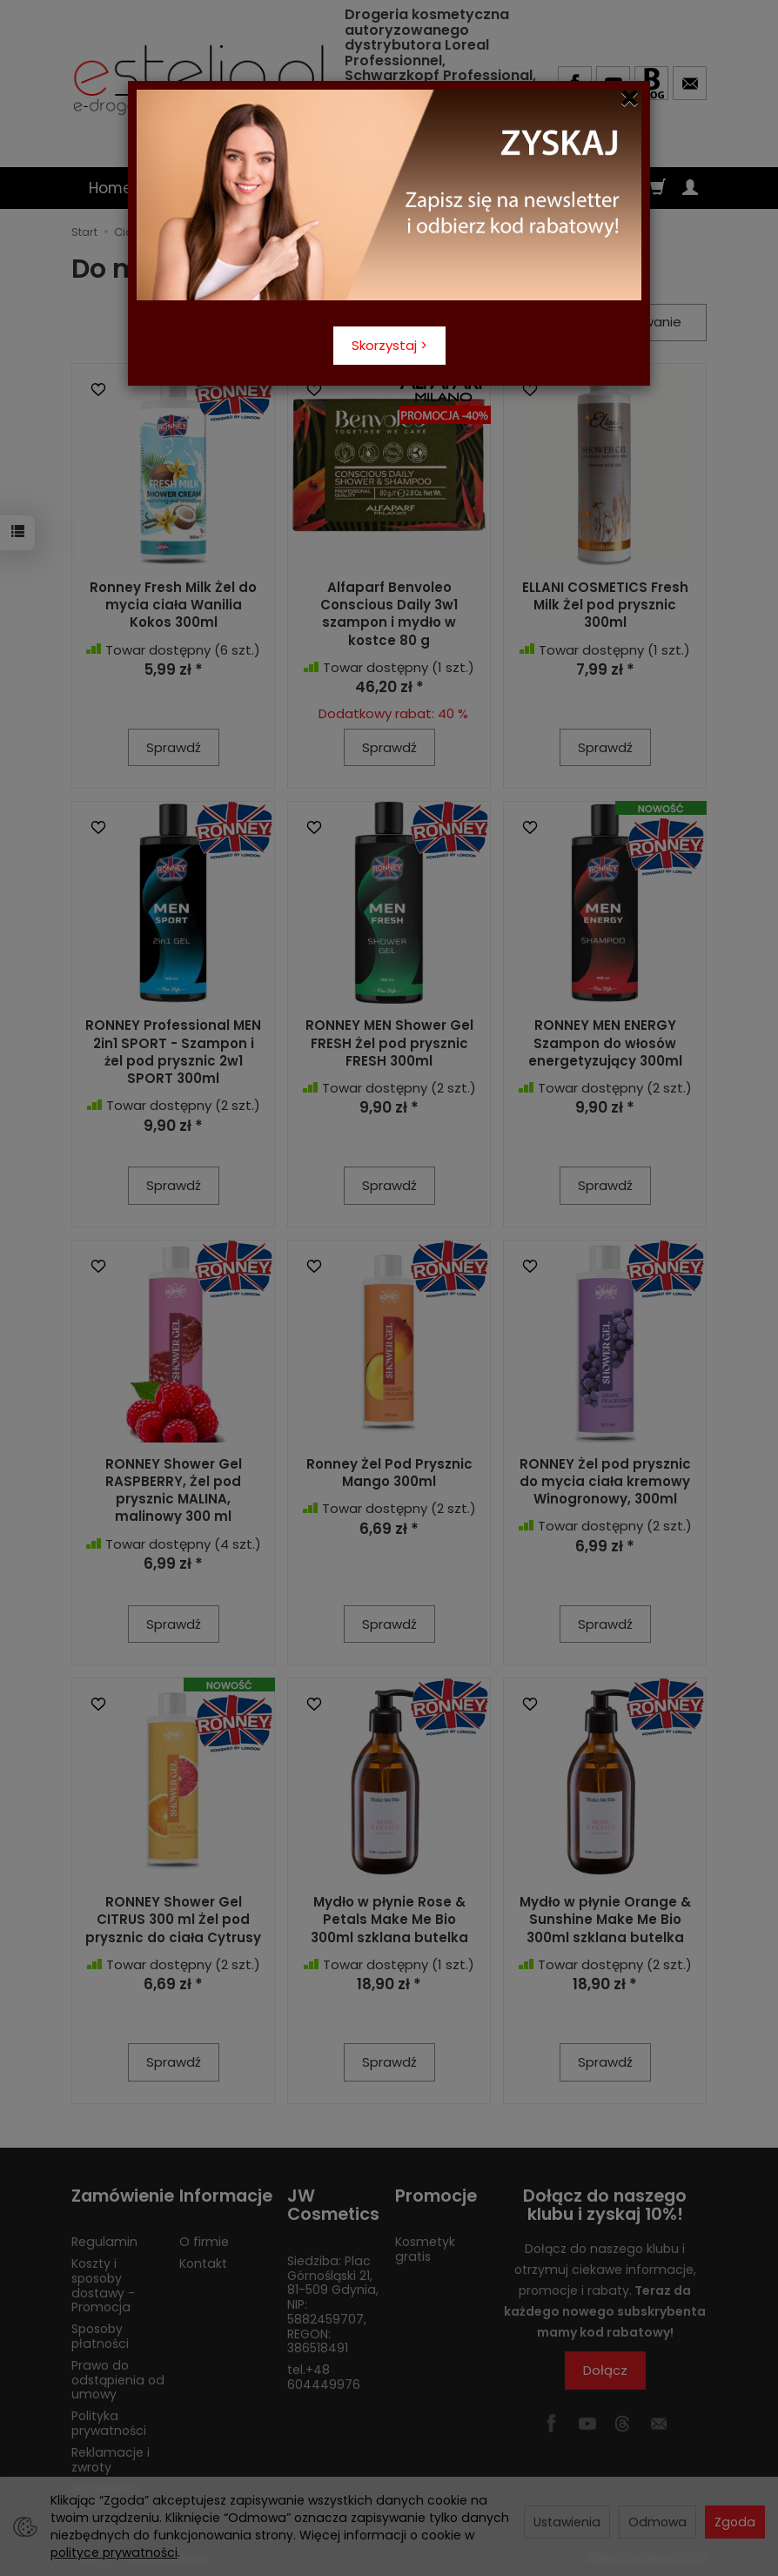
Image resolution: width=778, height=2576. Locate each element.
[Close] (629, 98)
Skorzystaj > (389, 345)
